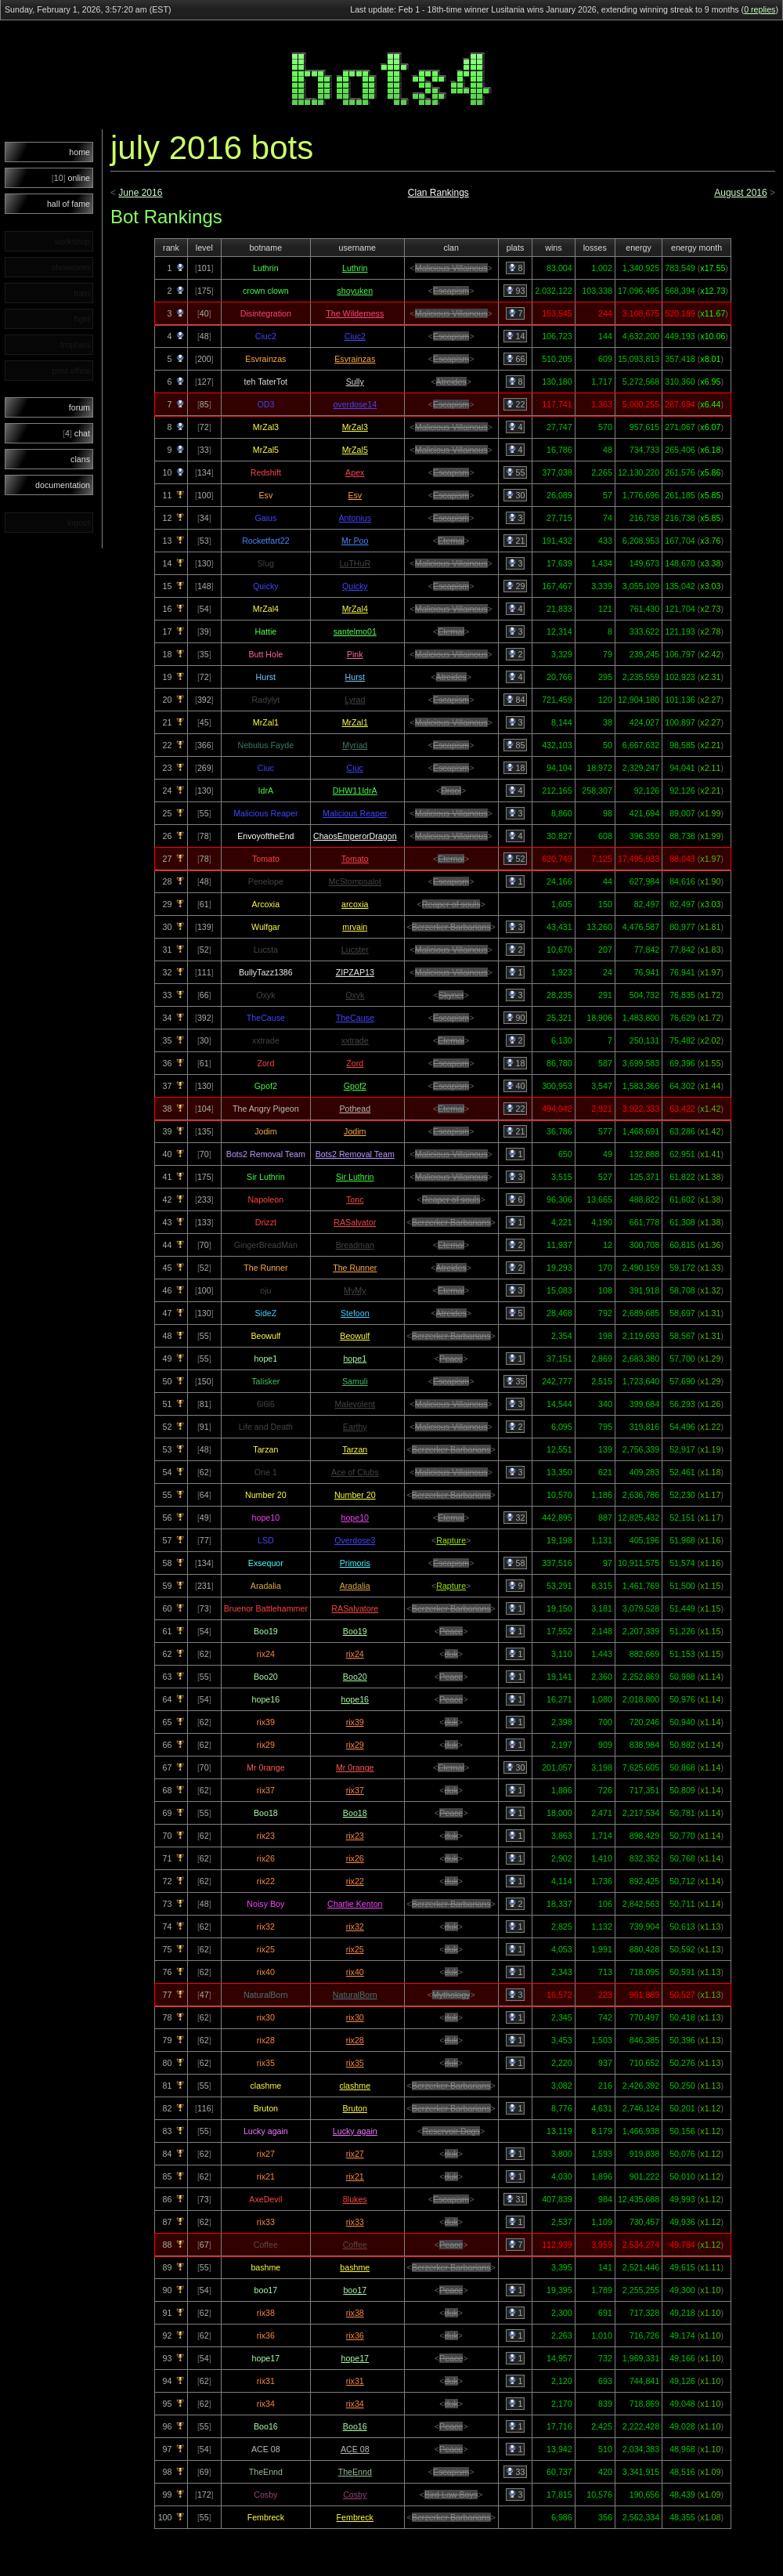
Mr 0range (355, 1767)
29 (515, 586)
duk (451, 1654)
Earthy (355, 1426)
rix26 (355, 1858)
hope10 (355, 1517)
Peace (451, 1358)
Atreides (451, 381)
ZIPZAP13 (355, 972)
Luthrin (355, 268)
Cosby (354, 2494)
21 (515, 540)
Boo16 (355, 2426)
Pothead (354, 1108)
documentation (62, 485)
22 (515, 404)
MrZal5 (355, 449)
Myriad (354, 745)
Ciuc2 (355, 336)
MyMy (355, 1290)
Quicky (355, 586)
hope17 (355, 2358)
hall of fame (68, 203)
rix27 (355, 2153)
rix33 (355, 2222)
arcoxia (354, 904)
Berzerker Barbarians (451, 927)
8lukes (355, 2199)
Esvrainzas (354, 359)
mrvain (354, 927)
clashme (354, 2085)
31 (515, 2199)
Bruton (355, 2108)
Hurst (355, 677)
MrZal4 (355, 608)
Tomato (355, 858)
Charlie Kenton (355, 1903)
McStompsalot (355, 881)
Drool (450, 790)
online (71, 178)
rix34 (355, 2403)
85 (515, 745)
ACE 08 (355, 2449)
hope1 (354, 1358)
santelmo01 (355, 631)
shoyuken (355, 290)
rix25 (355, 1949)
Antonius (355, 518)
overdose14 (355, 404)
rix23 (355, 1835)
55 (515, 472)
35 (515, 1381)
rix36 (355, 2335)
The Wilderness (355, 313)
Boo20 (355, 1676)
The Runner (355, 1267)
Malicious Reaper (355, 813)
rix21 (355, 2176)
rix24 (355, 1654)
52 (515, 858)
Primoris (355, 1563)
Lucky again (355, 2131)
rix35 (355, 2063)
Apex (354, 472)
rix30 (355, 2017)
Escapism (451, 290)
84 (515, 699)
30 (515, 495)
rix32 (355, 1926)
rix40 (355, 1972)
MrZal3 (355, 427)
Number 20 (355, 1495)
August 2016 (740, 192)
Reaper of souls (451, 904)
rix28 (355, 2040)
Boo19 (355, 1631)
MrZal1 (355, 722)
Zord (354, 1063)
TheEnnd (355, 2472)
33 (515, 2472)
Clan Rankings (438, 192)
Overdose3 (354, 1540)
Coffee (355, 2244)
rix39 (355, 1722)
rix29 (355, 1744)
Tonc (355, 1199)
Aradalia (355, 1585)
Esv (355, 495)
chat (76, 433)
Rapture (451, 1540)
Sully (355, 381)
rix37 (355, 1790)
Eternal (451, 540)
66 (515, 359)
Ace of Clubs (354, 1472)
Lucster (355, 949)
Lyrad (355, 699)
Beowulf (355, 1335)
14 (515, 336)
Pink (355, 654)
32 (515, 1517)
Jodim (355, 1131)
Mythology (451, 1994)
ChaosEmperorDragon (355, 836)
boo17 (354, 2290)
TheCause (355, 1017)
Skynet (451, 995)
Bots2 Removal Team (355, 1154)
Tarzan (354, 1449)
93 (515, 290)
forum (79, 407)
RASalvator (355, 1222)
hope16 (355, 1699)
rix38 (355, 2312)
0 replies (759, 9)
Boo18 (355, 1813)
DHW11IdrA (355, 790)
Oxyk (354, 995)
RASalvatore (354, 1608)
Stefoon (355, 1313)
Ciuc (355, 767)
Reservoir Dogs (450, 2131)
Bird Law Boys (451, 2494)
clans (80, 459)
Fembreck (355, 2517)
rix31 (355, 2381)
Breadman (355, 1245)
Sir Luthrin (355, 1176)
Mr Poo (354, 540)
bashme (355, 2267)
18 (515, 767)
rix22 (355, 1881)
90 (515, 1017)
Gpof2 (355, 1086)
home (79, 152)
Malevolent (354, 1404)
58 (515, 1563)
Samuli (355, 1381)
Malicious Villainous (451, 268)
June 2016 (140, 192)
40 (515, 1086)
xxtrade (355, 1040)
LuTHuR (354, 563)
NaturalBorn (355, 1994)
